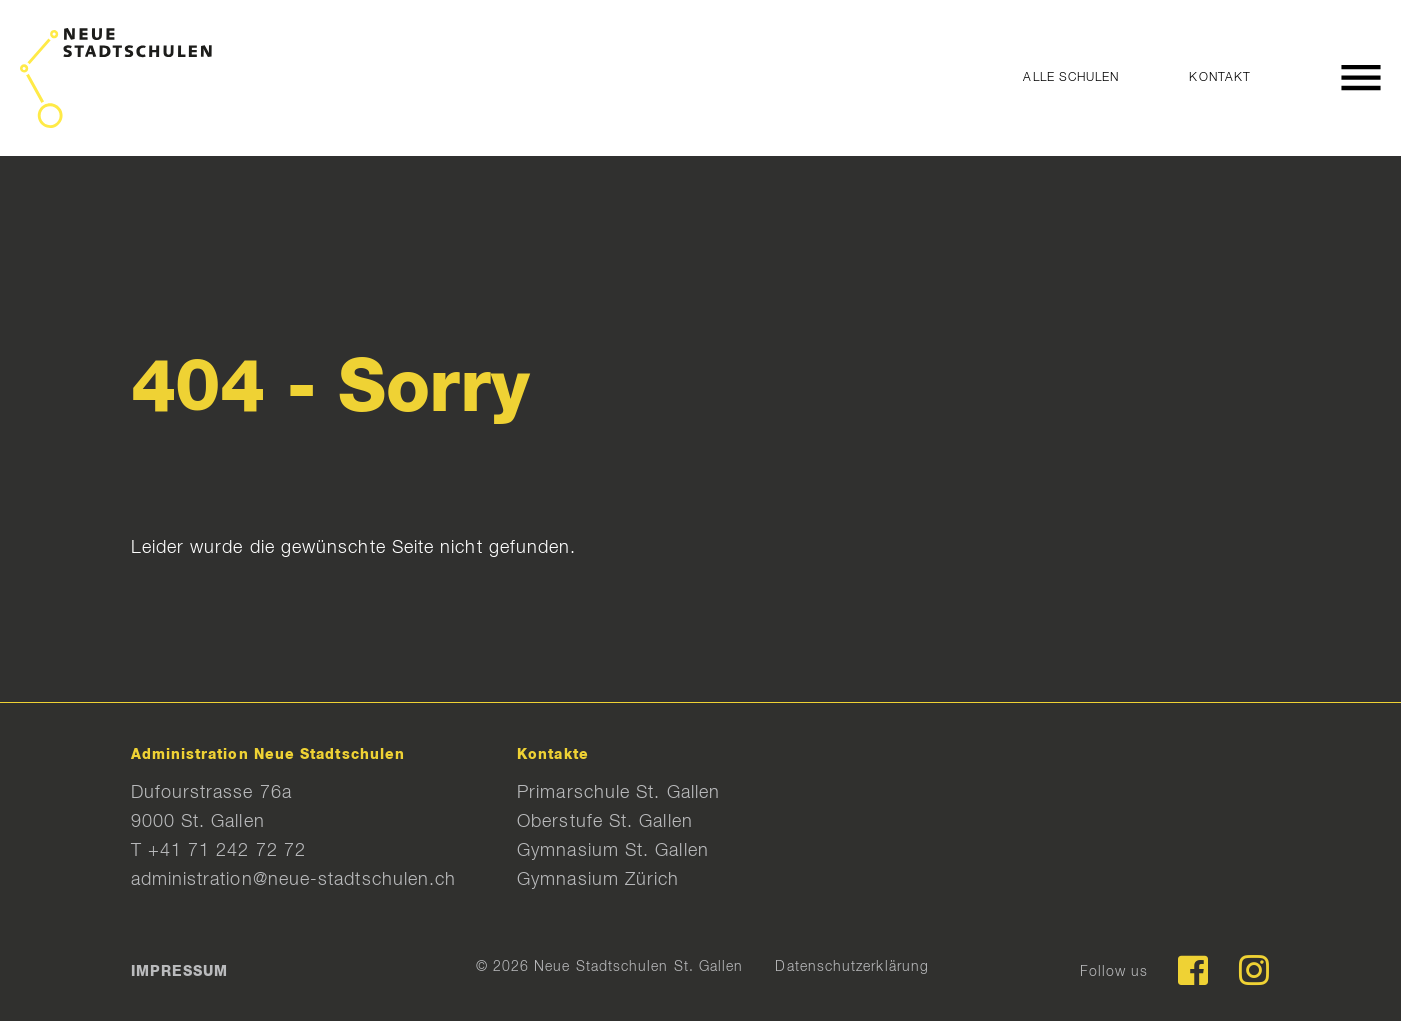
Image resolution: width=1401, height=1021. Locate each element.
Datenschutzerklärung (852, 967)
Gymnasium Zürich (598, 880)
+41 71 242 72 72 (227, 851)
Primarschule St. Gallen (618, 793)
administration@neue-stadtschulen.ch (294, 880)
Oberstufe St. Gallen (605, 822)
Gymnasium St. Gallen (613, 851)
